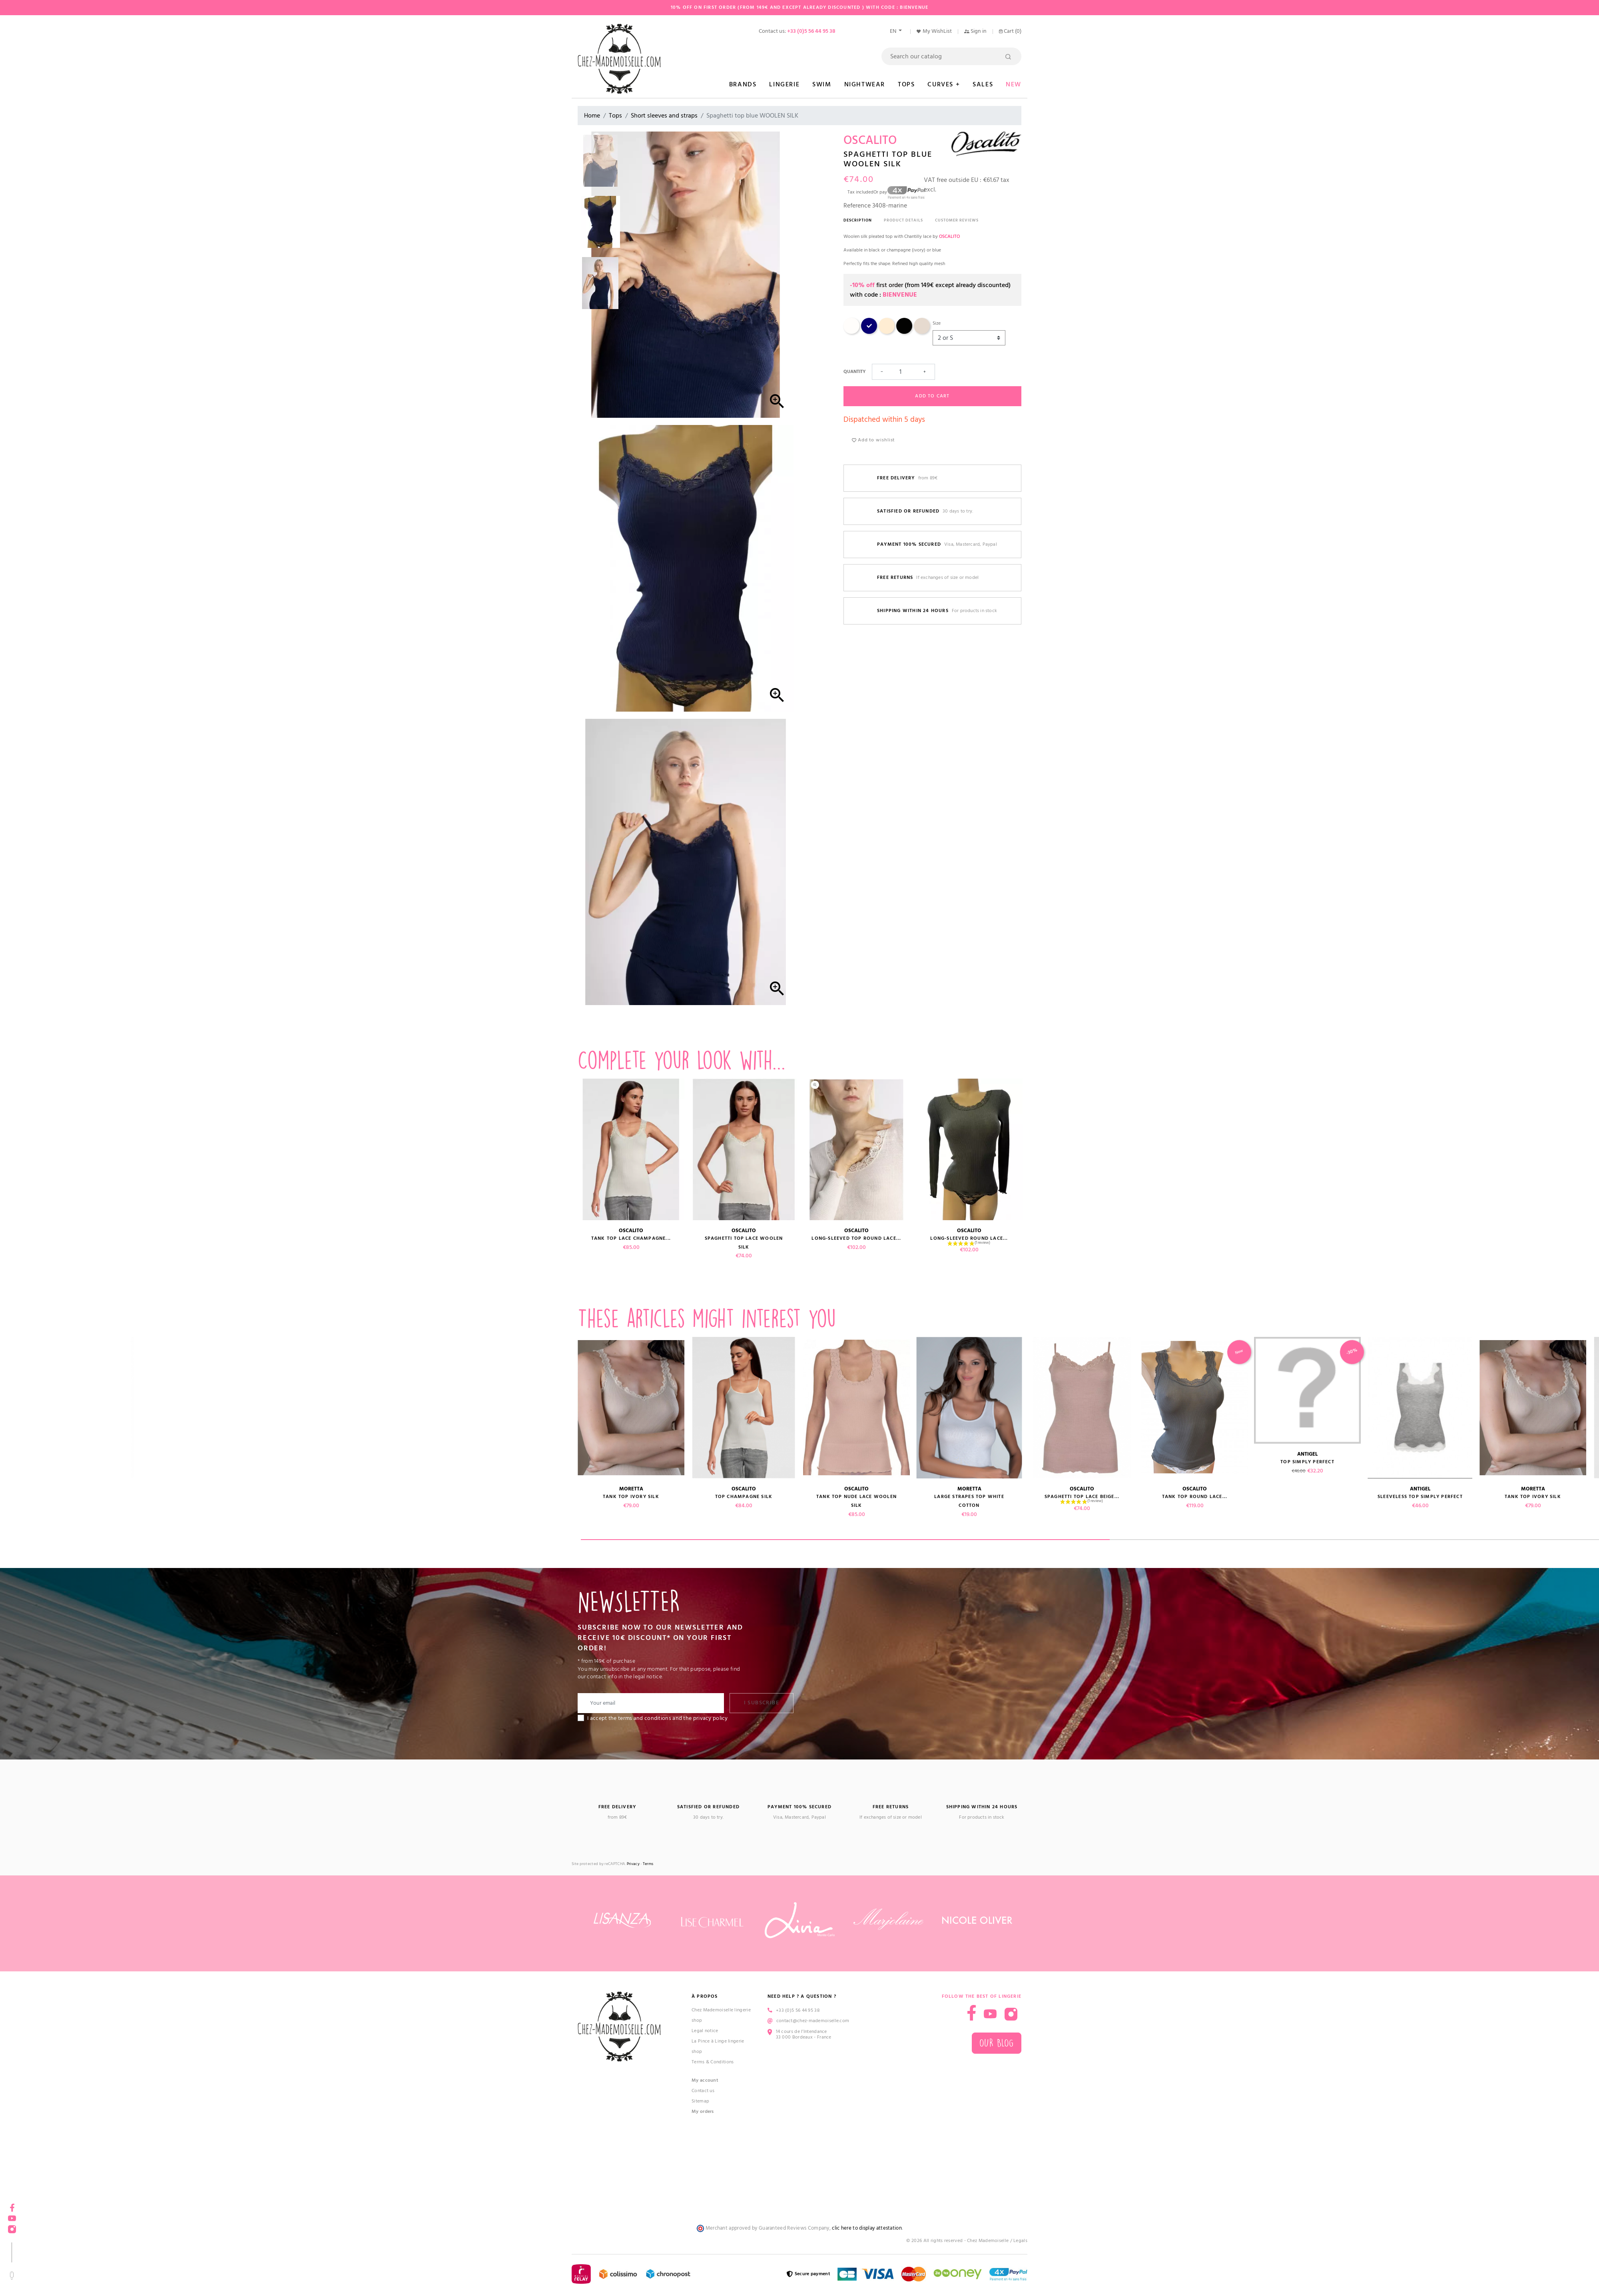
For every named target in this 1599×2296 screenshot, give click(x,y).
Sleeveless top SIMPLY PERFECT (518, 1496)
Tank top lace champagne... (631, 1238)
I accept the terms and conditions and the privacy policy (657, 1718)
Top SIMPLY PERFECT (406, 1461)
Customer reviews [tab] (957, 220)
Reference (857, 205)
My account (705, 2080)
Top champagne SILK (744, 1496)
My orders (703, 2111)
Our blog (996, 2043)
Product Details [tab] (903, 220)
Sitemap (700, 2101)
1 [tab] (845, 1539)
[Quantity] (903, 371)
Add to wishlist (873, 440)
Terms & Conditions (713, 2062)
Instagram (12, 2226)
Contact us (703, 2090)
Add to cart (932, 396)
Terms (648, 1864)
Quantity (854, 371)
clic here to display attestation (867, 2228)
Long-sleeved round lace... (969, 1238)
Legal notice (705, 2030)
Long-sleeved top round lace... (856, 1238)
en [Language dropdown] (893, 31)
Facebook (12, 2205)
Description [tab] (857, 220)
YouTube (12, 2215)
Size (937, 323)
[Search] (951, 56)
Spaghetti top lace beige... (180, 1496)
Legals (1020, 2240)
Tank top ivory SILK (631, 1496)
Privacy (633, 1864)
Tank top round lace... (292, 1496)
